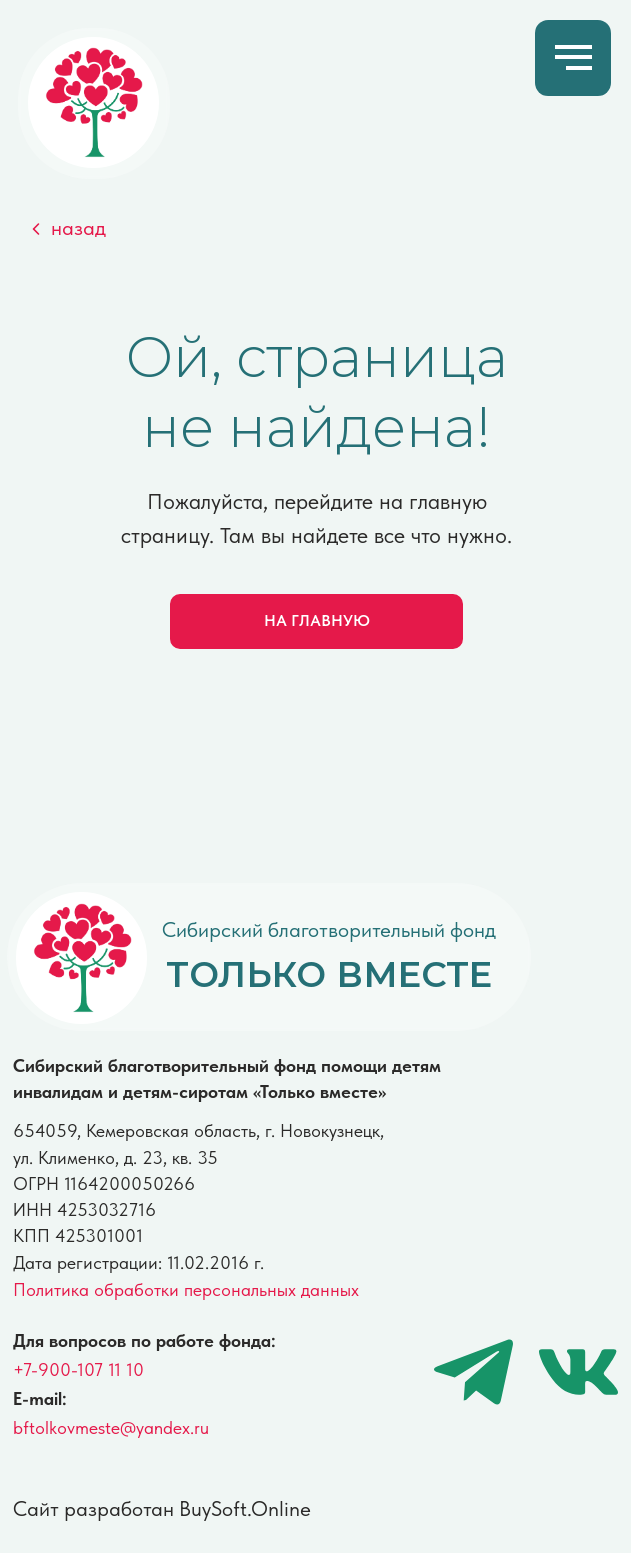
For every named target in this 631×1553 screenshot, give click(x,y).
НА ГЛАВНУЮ (317, 620)
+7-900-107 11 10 (78, 1369)
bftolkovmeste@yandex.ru (111, 1427)
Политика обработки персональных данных (186, 1289)
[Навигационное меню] (573, 58)
